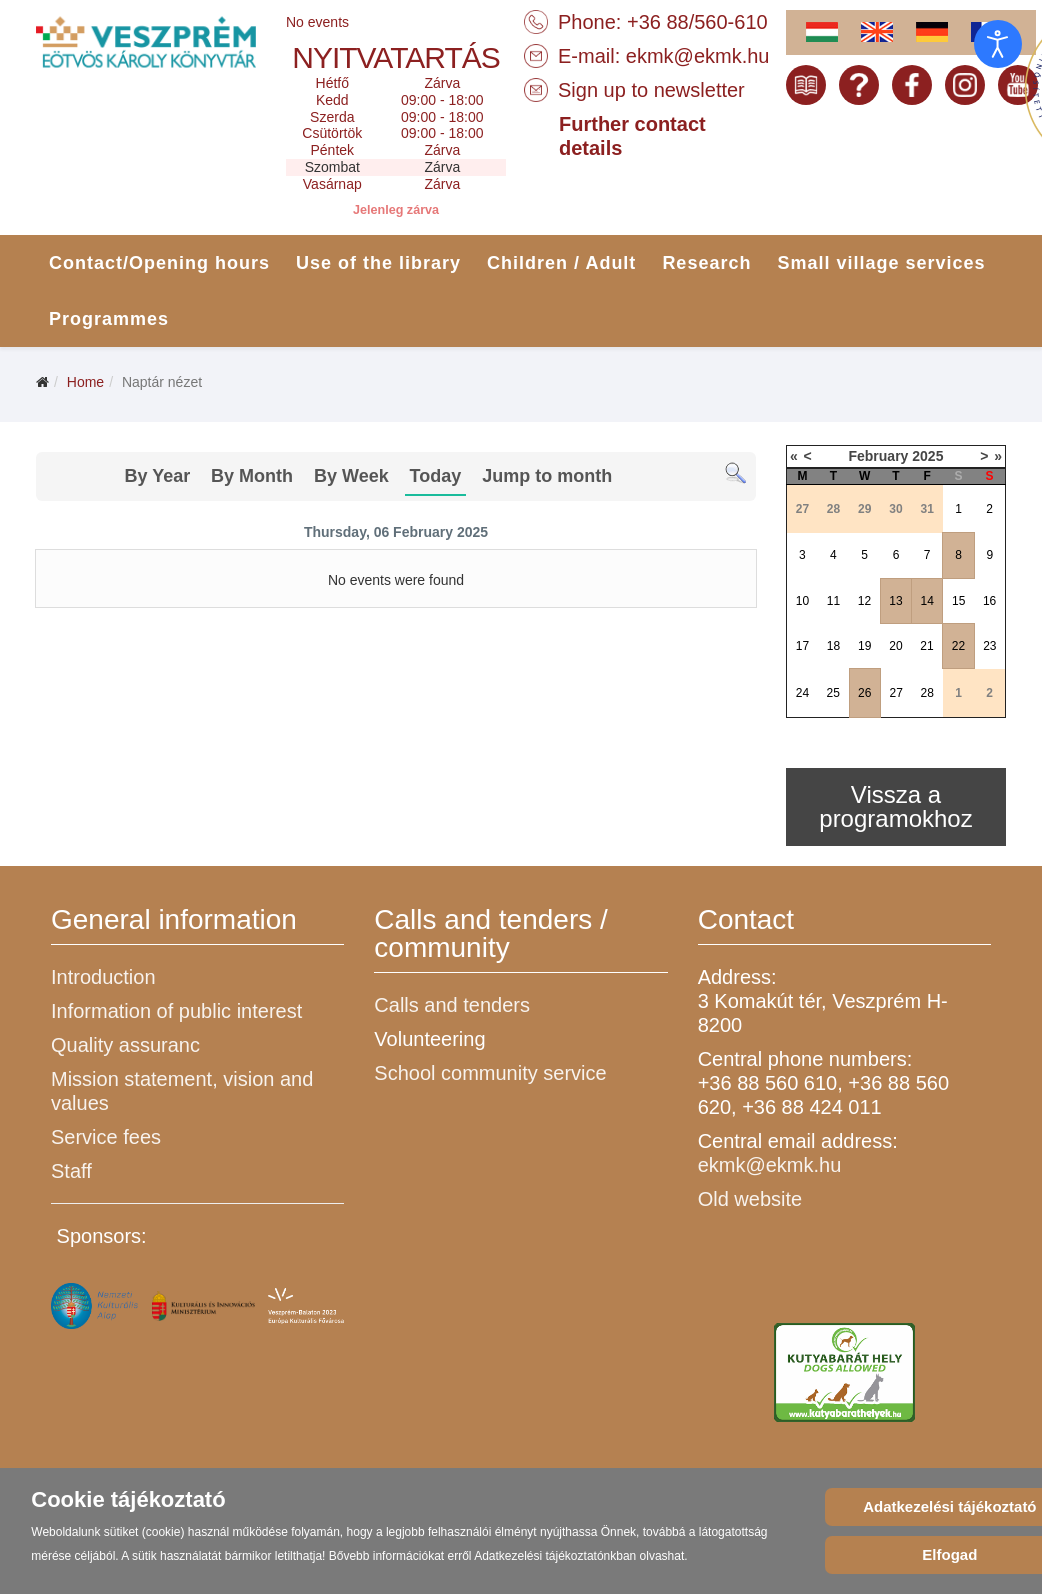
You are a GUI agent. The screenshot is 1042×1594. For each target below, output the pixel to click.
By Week (351, 476)
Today (436, 476)
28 (927, 693)
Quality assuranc (125, 1045)
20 (895, 646)
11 (833, 601)
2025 (927, 456)
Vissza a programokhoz (895, 806)
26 (864, 693)
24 (802, 693)
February (878, 456)
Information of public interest (176, 1011)
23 (989, 646)
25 (832, 693)
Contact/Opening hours (159, 263)
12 (864, 601)
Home (85, 382)
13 (895, 601)
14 (927, 601)
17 (802, 646)
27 (896, 693)
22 (958, 646)
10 (802, 601)
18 (833, 646)
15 (958, 601)
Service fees (106, 1137)
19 (864, 646)
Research (706, 263)
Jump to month (547, 476)
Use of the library (378, 263)
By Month (252, 476)
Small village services (881, 263)
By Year (157, 476)
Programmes (109, 319)
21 (926, 646)
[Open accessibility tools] (998, 44)
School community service (490, 1073)
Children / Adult (561, 263)
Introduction (103, 977)
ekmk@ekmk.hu (698, 56)
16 (989, 601)
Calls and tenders (452, 1005)
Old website (750, 1199)
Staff (71, 1171)
